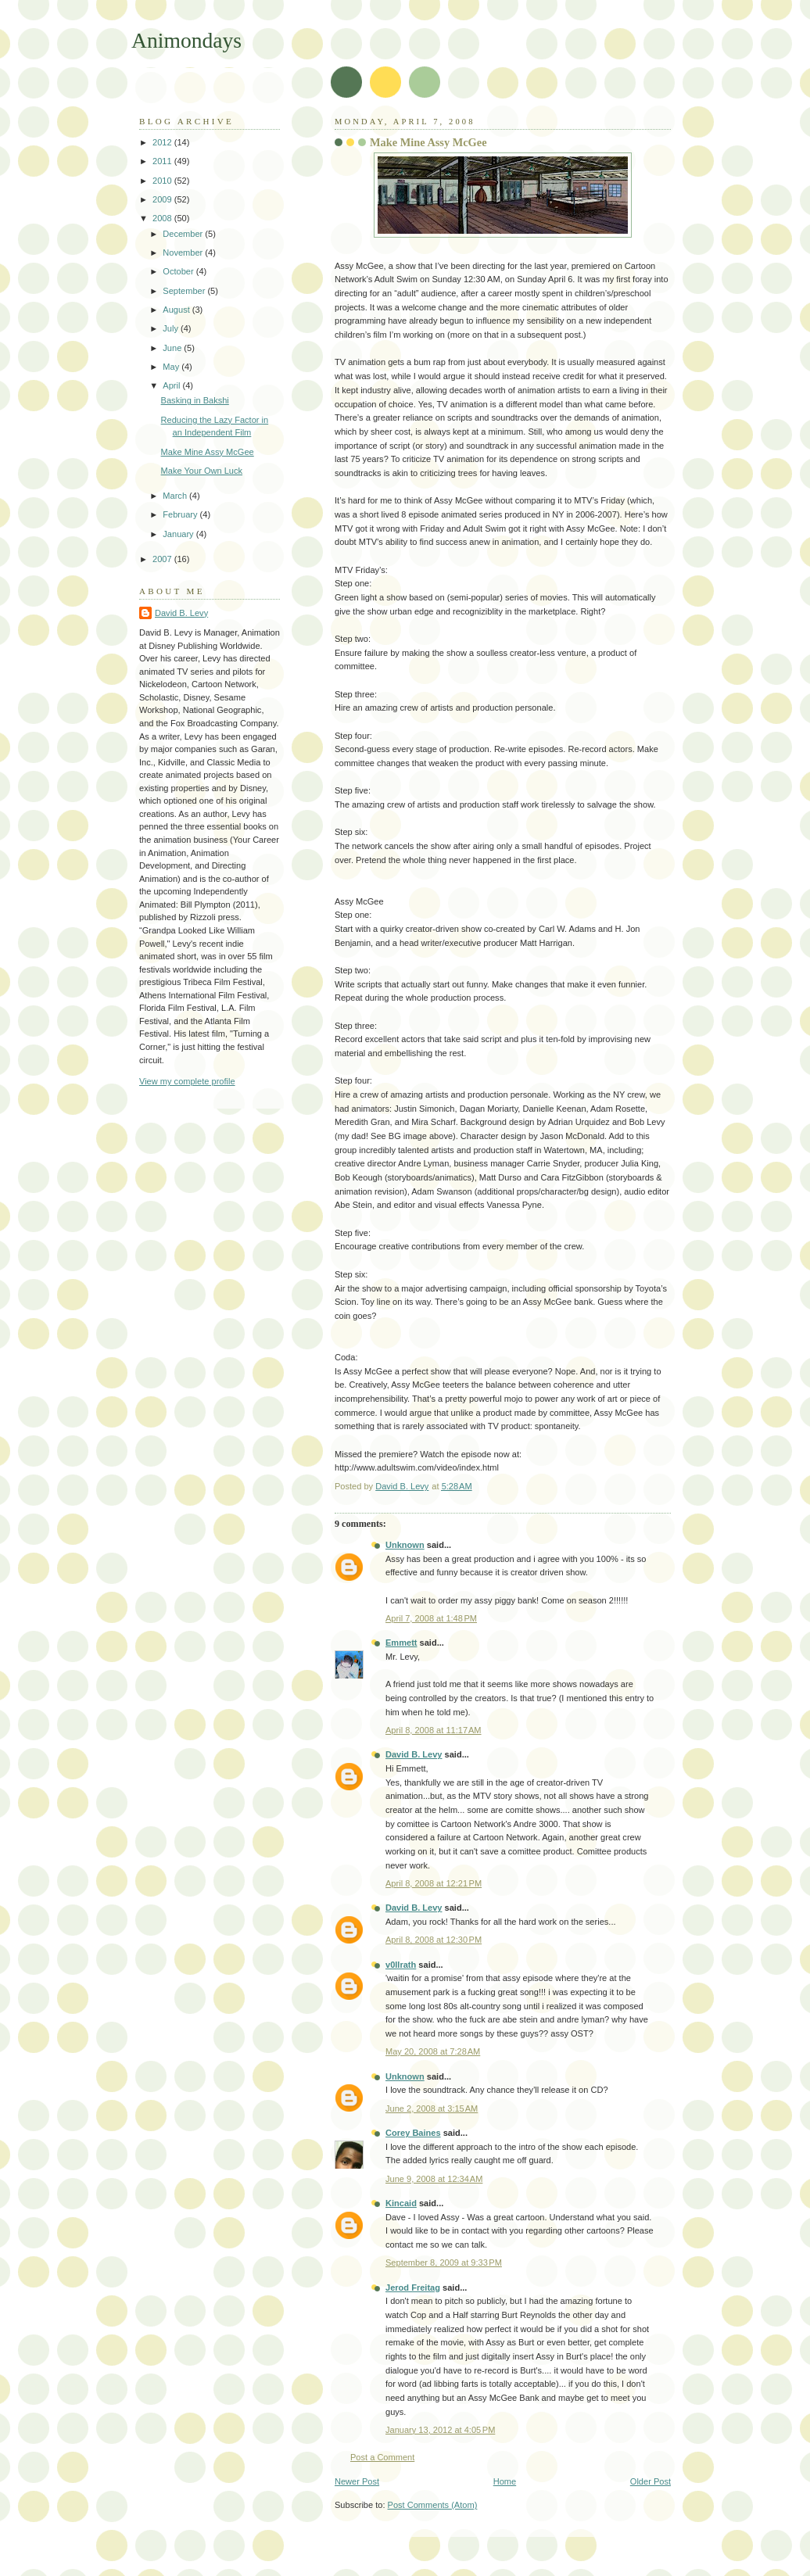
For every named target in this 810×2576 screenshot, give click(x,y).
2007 (163, 559)
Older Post (650, 2481)
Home (504, 2481)
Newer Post (357, 2481)
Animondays (186, 40)
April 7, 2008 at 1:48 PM (431, 1618)
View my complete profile (187, 1081)
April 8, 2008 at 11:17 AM (433, 1730)
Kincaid (401, 2203)
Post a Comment (382, 2457)
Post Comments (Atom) (433, 2505)
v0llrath (400, 1964)
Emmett (401, 1642)
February (181, 514)
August (177, 309)
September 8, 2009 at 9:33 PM (443, 2262)
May (172, 366)
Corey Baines (413, 2132)
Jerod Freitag (412, 2287)
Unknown (405, 1545)
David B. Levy (413, 1754)
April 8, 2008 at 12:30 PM (433, 1939)
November (184, 252)
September (185, 291)
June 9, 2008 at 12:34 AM (433, 2179)
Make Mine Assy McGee (207, 452)
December (184, 233)
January (179, 534)
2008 (163, 218)
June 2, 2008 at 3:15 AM (431, 2108)
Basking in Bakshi (195, 400)
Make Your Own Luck (201, 470)
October (179, 271)
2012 (163, 142)
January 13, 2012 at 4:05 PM (440, 2429)
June (173, 348)
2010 (163, 180)
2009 (163, 199)
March (176, 495)
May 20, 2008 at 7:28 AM (432, 2051)
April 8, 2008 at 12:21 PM (433, 1883)
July (172, 328)
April (172, 385)
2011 (163, 161)
